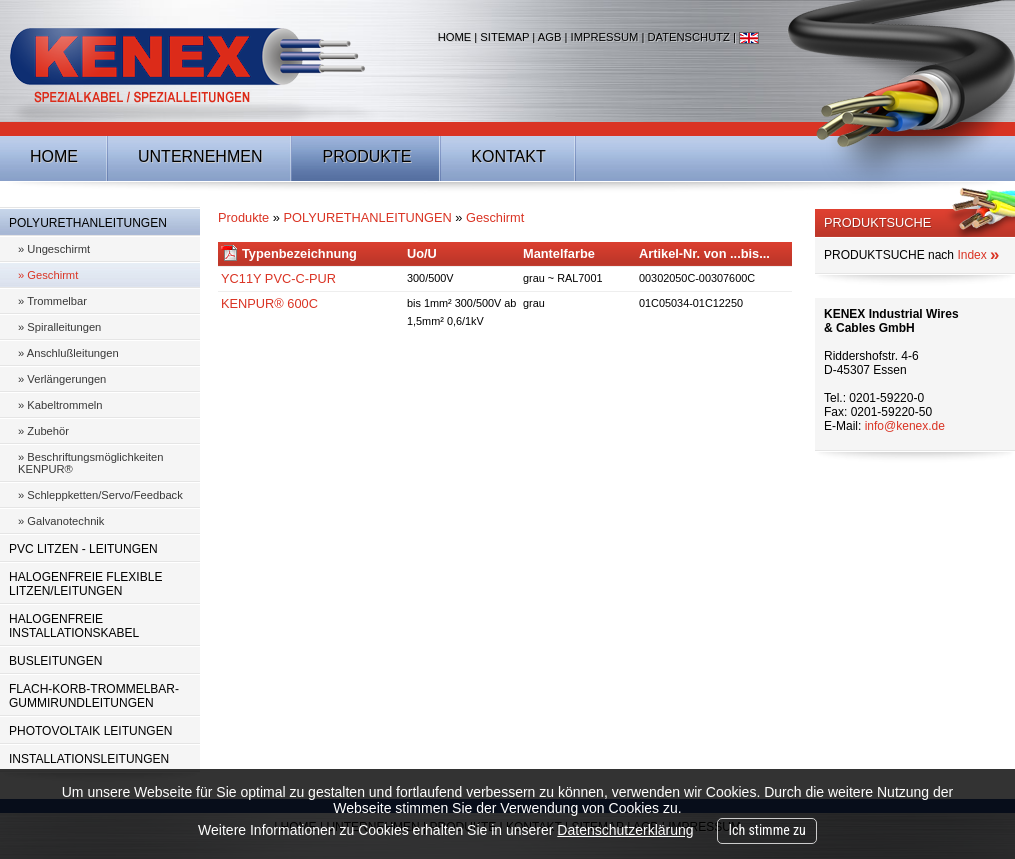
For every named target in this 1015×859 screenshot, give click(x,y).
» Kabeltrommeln (60, 405)
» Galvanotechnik (61, 521)
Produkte (366, 156)
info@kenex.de (905, 426)
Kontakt (508, 156)
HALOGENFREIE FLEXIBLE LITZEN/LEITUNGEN (85, 584)
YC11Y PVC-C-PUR (278, 278)
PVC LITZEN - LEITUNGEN (83, 549)
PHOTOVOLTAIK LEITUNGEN (90, 731)
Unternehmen (200, 156)
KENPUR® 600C (269, 303)
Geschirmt (495, 217)
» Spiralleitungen (59, 327)
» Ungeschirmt (54, 249)
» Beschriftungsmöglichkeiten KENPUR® (91, 463)
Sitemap (504, 37)
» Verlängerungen (62, 379)
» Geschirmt (48, 275)
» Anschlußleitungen (68, 353)
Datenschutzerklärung (625, 830)
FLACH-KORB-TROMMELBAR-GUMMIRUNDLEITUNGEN (94, 696)
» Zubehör (43, 431)
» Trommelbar (52, 301)
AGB (550, 37)
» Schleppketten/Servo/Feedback (100, 495)
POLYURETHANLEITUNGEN (88, 223)
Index (978, 255)
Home (455, 37)
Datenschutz (688, 37)
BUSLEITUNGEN (55, 661)
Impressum (605, 37)
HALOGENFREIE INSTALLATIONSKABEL (74, 626)
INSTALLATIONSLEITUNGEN (89, 759)
